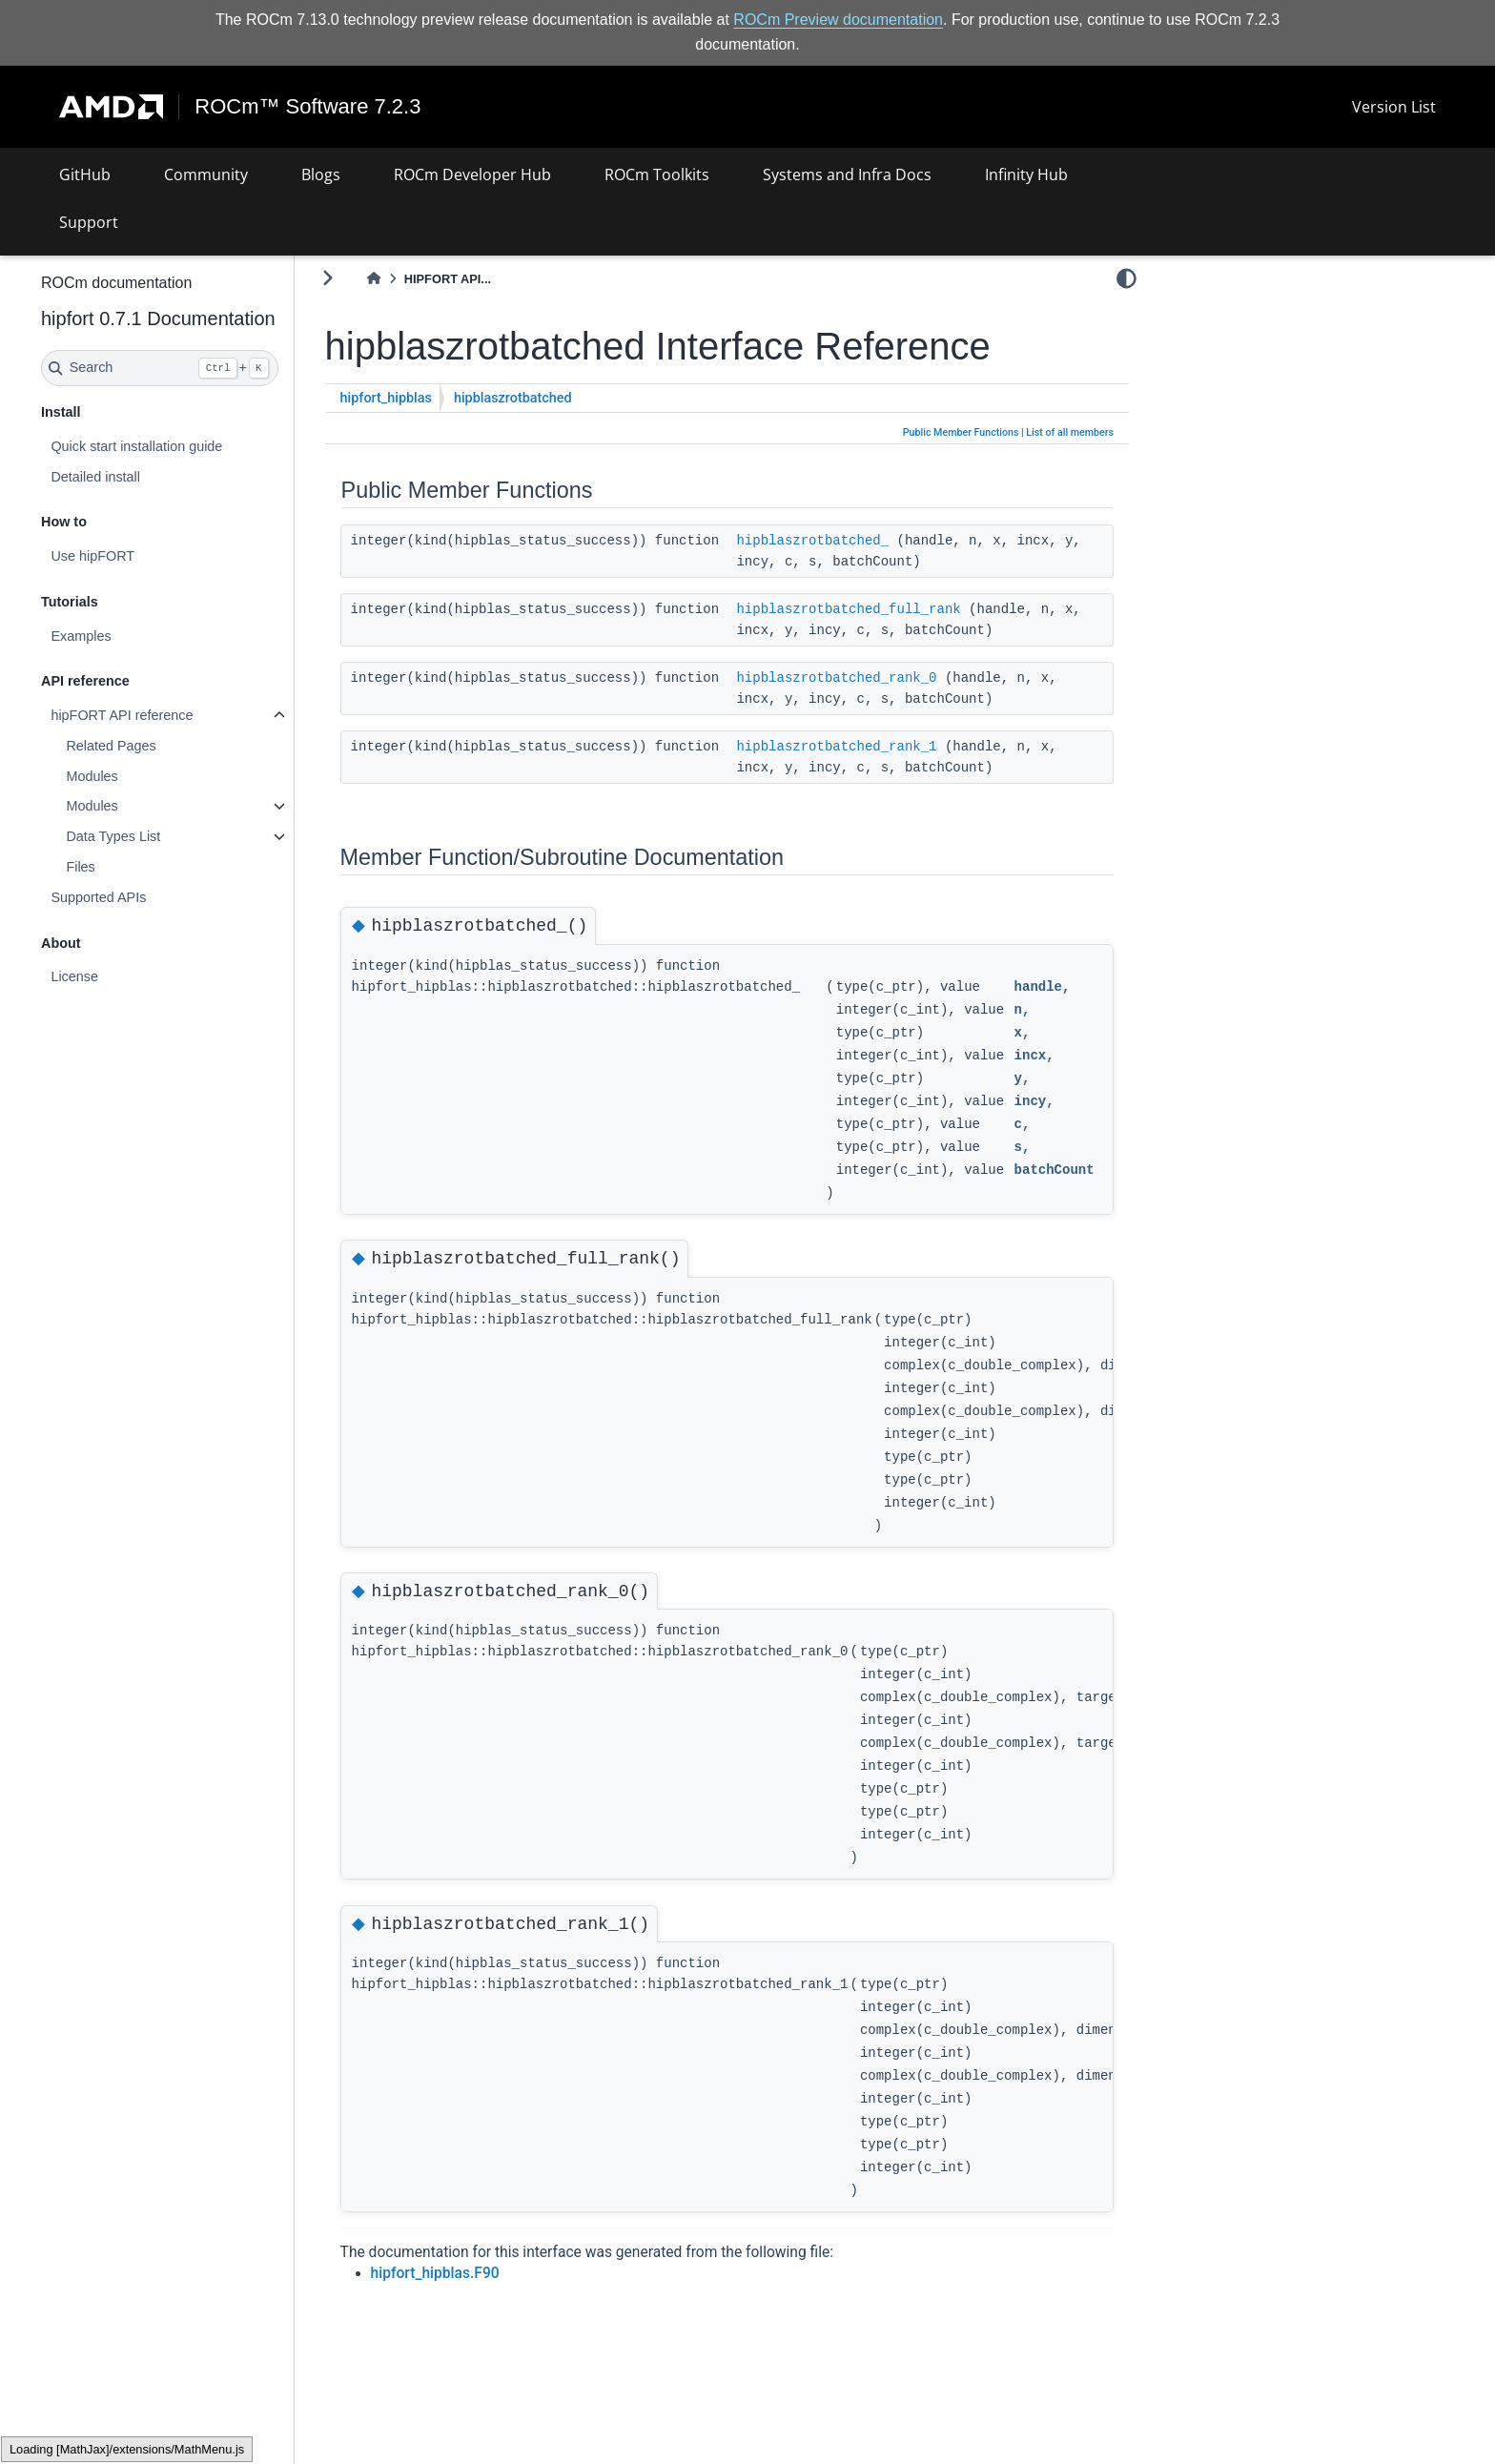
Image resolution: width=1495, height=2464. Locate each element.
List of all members (1070, 432)
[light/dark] (1126, 277)
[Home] (424, 279)
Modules (142, 776)
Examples (131, 636)
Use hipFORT (143, 556)
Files (130, 866)
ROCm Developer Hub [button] (472, 174)
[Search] (210, 368)
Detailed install (146, 475)
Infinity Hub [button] (1026, 174)
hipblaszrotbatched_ (863, 539)
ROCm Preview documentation (838, 19)
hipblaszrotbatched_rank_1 (887, 745)
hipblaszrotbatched (563, 398)
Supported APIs (148, 897)
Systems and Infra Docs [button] (847, 174)
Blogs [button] (320, 174)
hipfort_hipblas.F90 (485, 2273)
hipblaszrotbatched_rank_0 (887, 677)
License (125, 976)
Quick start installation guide (187, 446)
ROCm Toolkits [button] (656, 174)
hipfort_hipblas (436, 398)
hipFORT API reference (172, 715)
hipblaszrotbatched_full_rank (899, 608)
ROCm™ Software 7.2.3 (308, 106)
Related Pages (161, 745)
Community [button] (206, 174)
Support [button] (88, 222)
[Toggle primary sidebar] (378, 278)
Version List (1394, 106)
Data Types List (163, 836)
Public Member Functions (961, 432)
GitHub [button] (85, 174)
